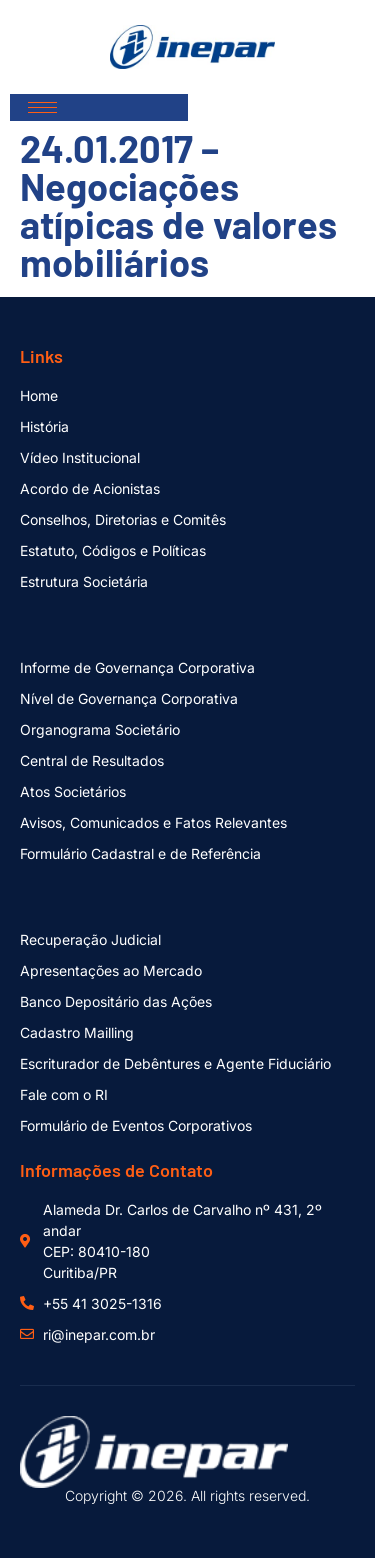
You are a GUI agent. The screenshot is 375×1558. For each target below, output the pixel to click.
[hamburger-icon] (42, 107)
